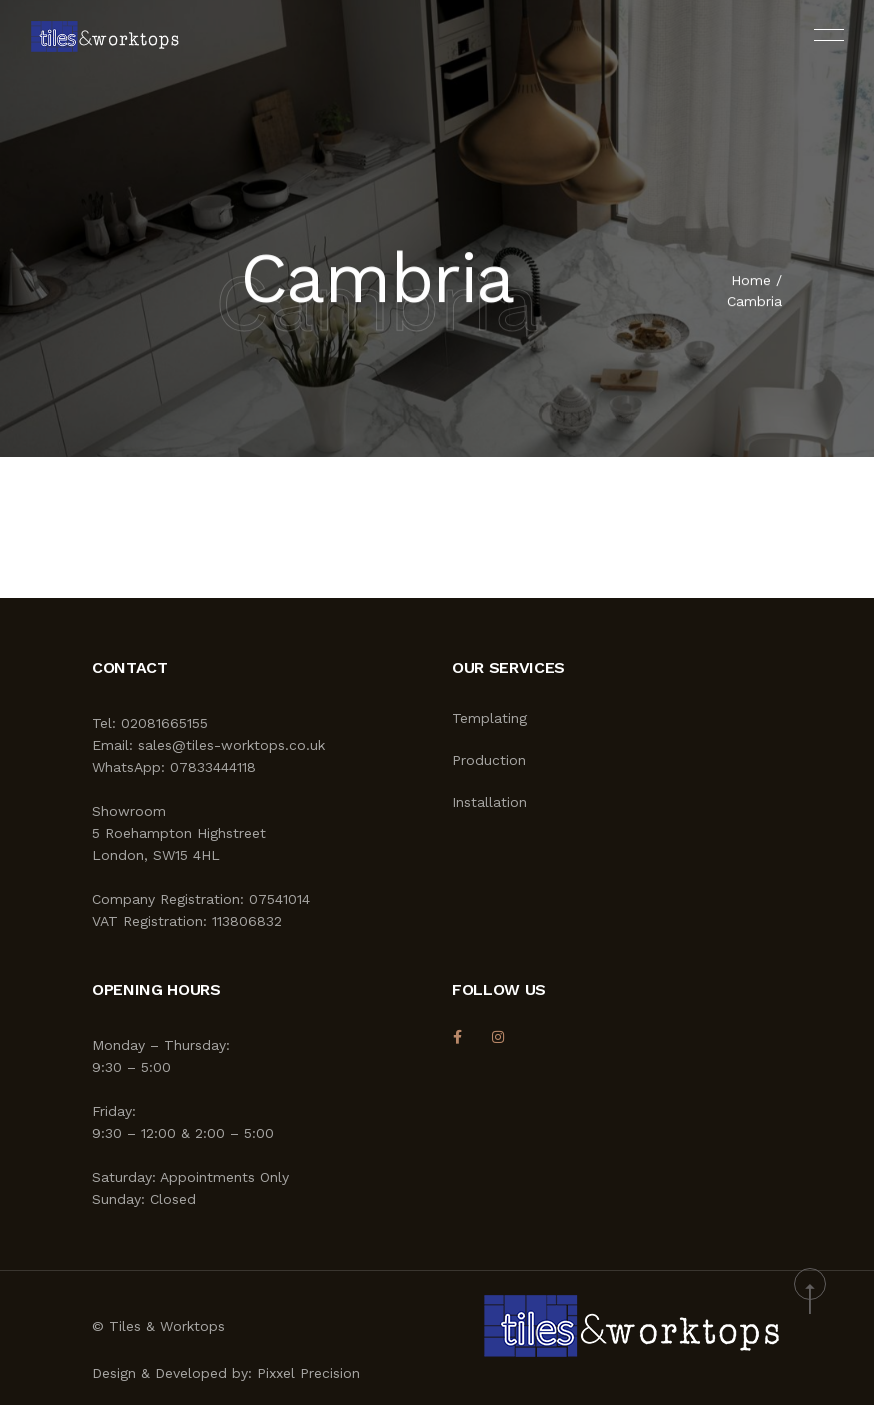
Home (751, 282)
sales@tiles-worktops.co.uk (231, 745)
